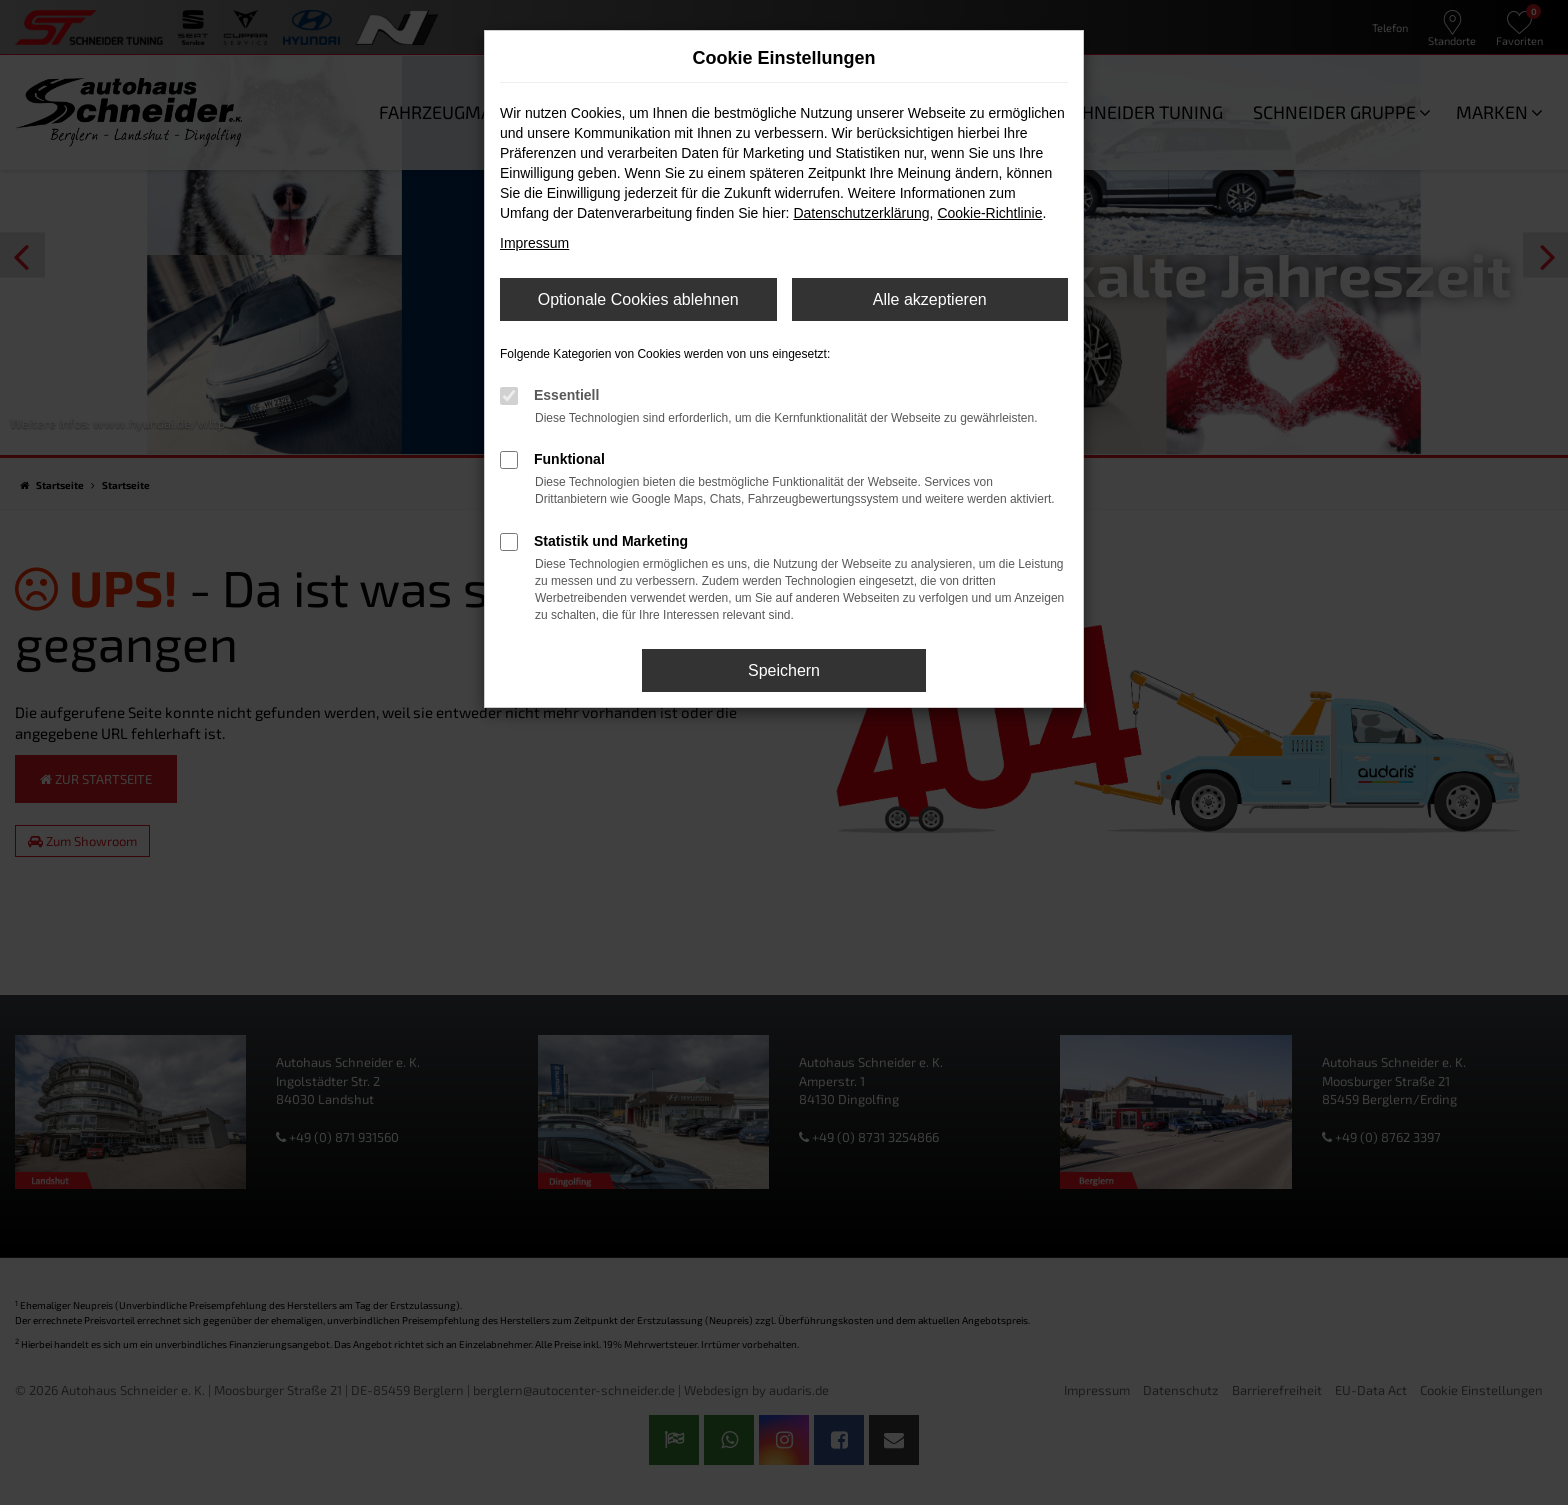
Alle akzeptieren (930, 299)
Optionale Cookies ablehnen (638, 299)
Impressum (534, 243)
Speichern (784, 670)
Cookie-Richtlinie (989, 213)
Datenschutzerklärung (861, 213)
